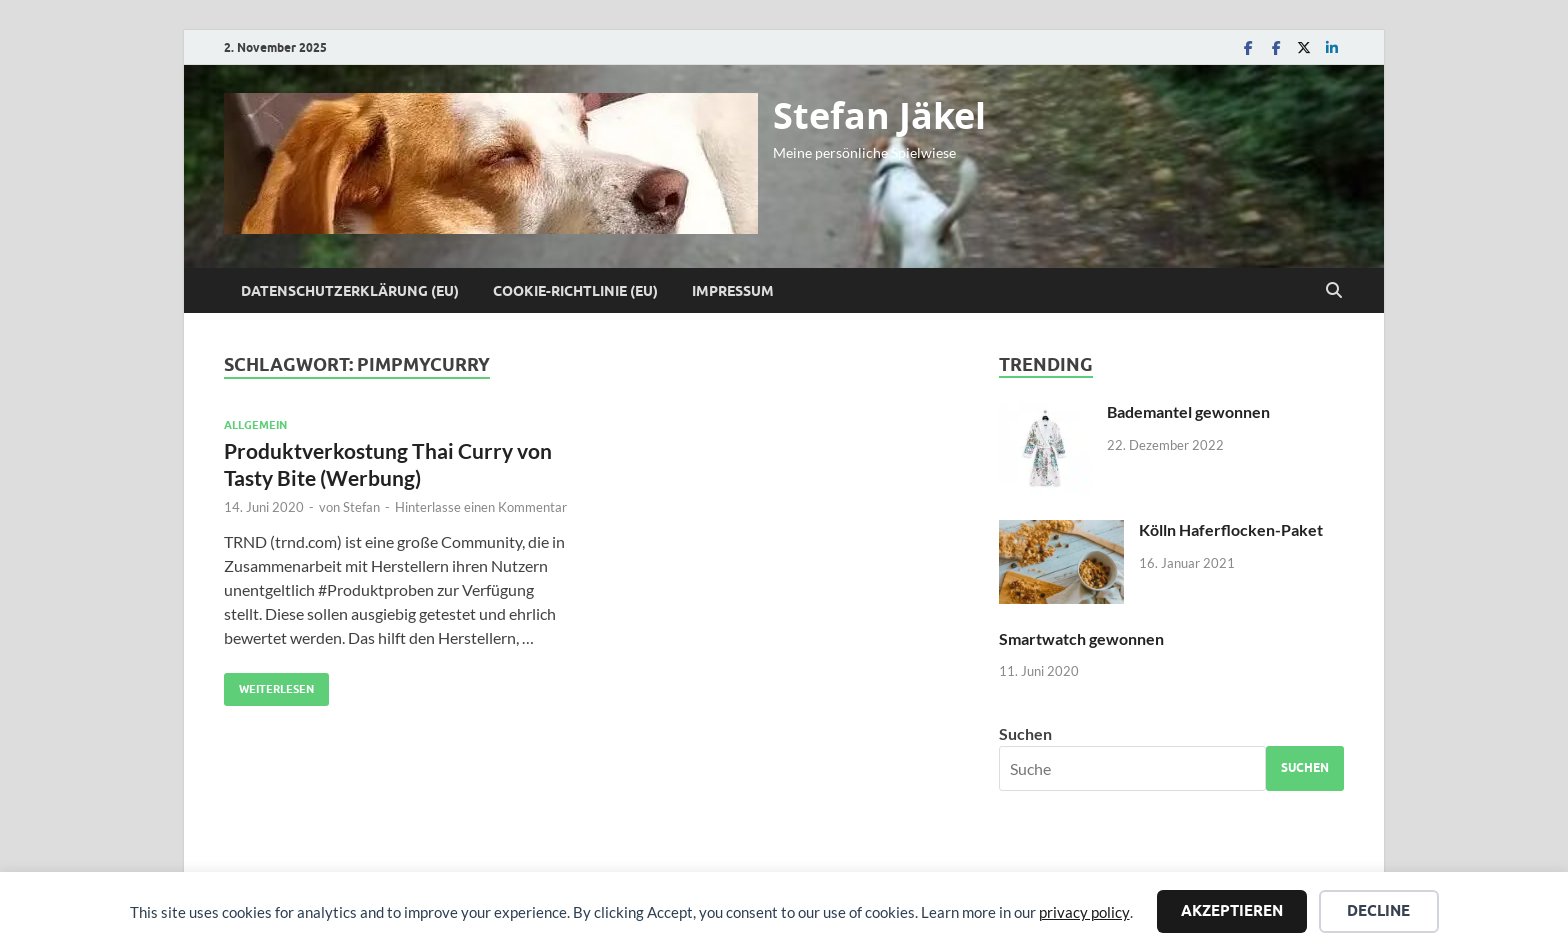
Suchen (1025, 733)
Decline (1378, 911)
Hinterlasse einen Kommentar (481, 507)
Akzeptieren (1232, 911)
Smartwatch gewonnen (1081, 638)
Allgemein (255, 425)
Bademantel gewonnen (1188, 411)
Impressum (733, 291)
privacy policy (1084, 912)
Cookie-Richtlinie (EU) (575, 291)
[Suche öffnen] (1334, 291)
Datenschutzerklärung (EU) (350, 291)
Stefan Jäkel (879, 115)
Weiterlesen (269, 684)
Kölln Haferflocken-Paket (1231, 529)
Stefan (361, 507)
